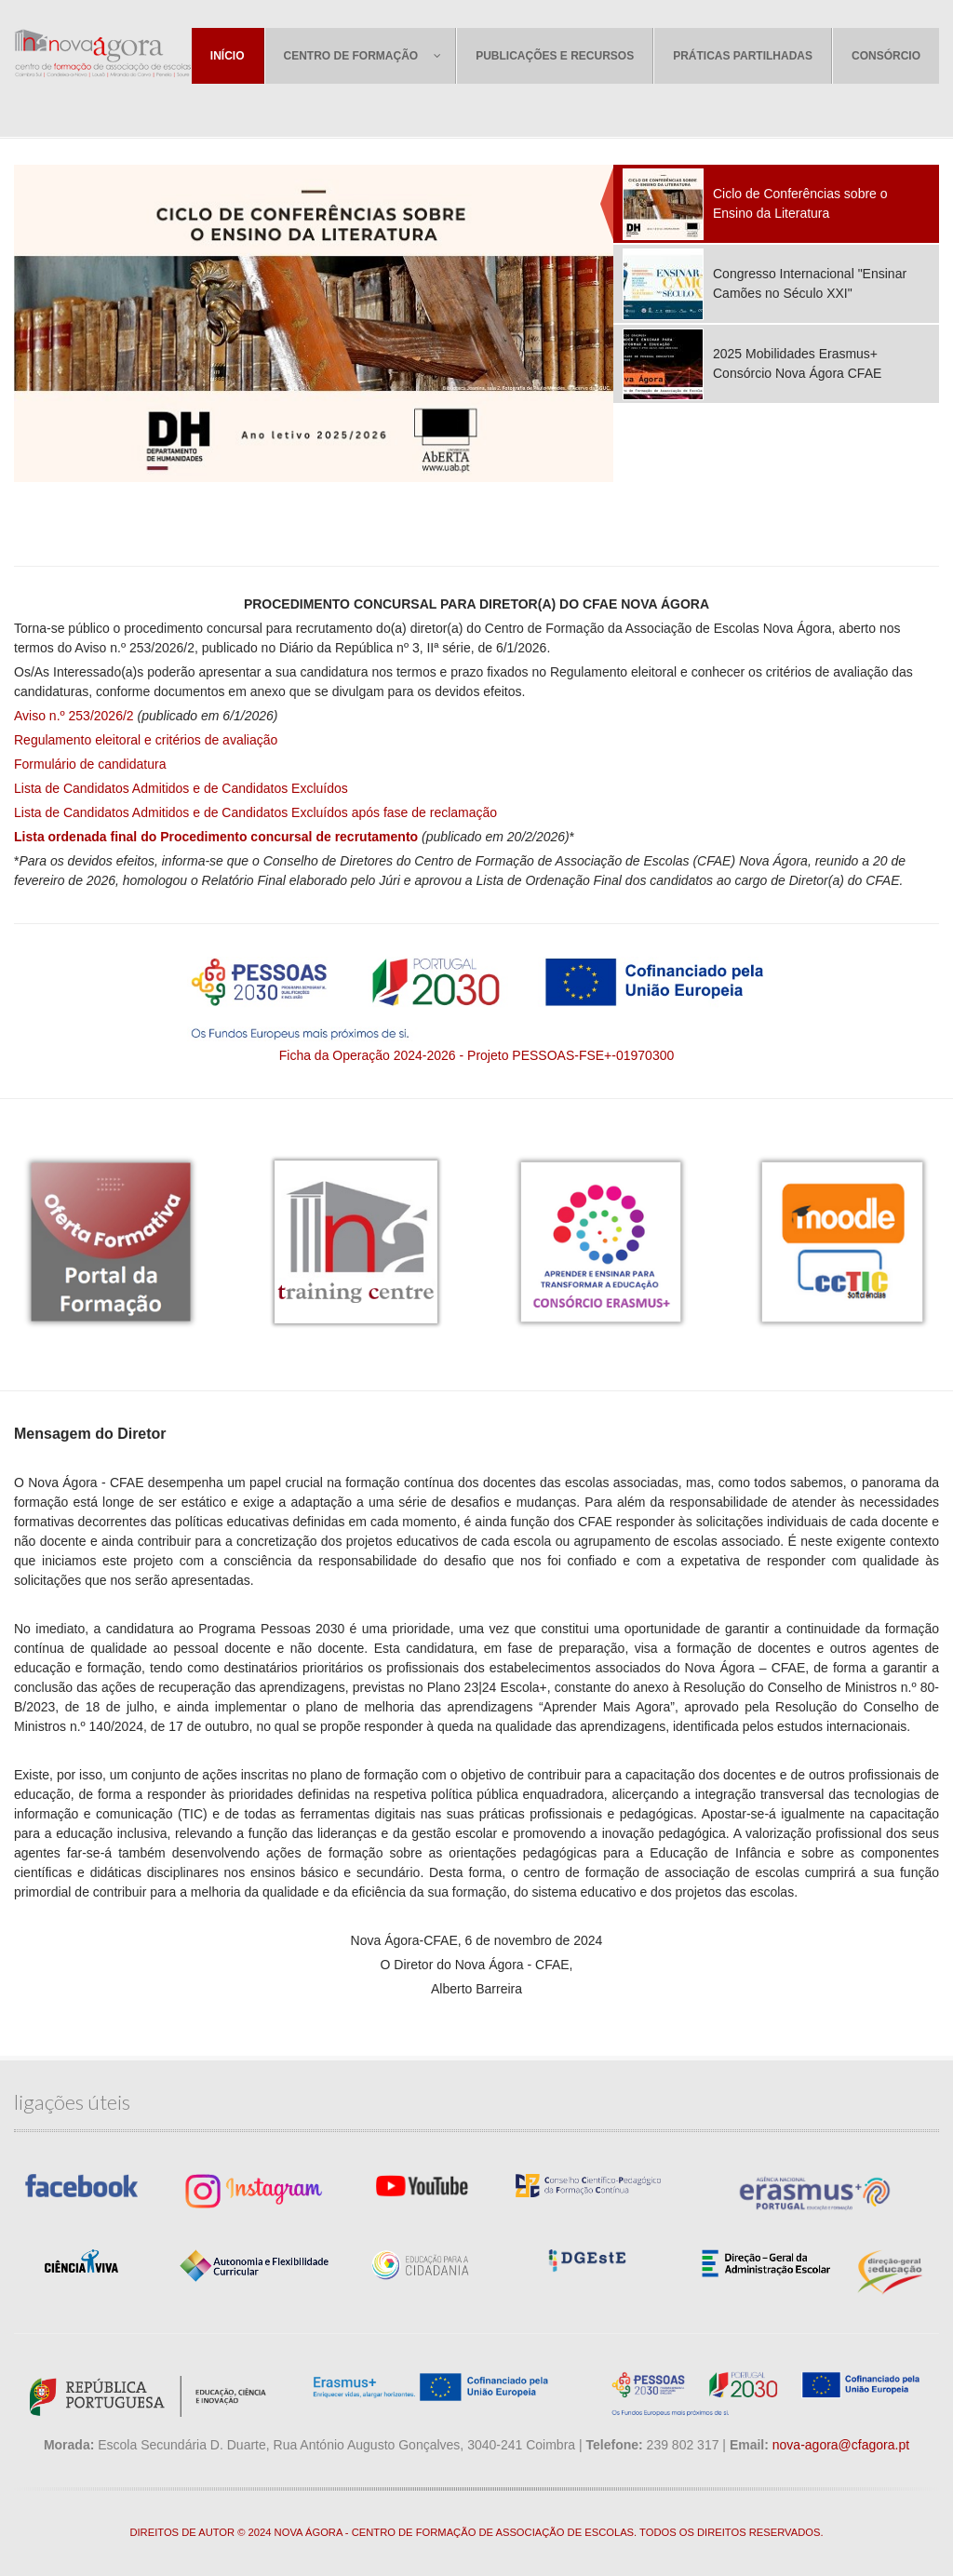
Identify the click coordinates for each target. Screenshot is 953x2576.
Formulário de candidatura (90, 764)
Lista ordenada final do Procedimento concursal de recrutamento (216, 836)
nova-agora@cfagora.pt (840, 2444)
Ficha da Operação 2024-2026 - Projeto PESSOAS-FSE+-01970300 (477, 1055)
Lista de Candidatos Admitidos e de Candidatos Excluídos (181, 788)
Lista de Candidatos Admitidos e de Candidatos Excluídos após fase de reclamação (255, 812)
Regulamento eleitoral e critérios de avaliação (145, 739)
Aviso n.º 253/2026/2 (74, 715)
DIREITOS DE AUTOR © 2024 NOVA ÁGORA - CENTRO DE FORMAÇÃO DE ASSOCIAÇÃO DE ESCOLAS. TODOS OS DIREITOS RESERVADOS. (476, 2532)
